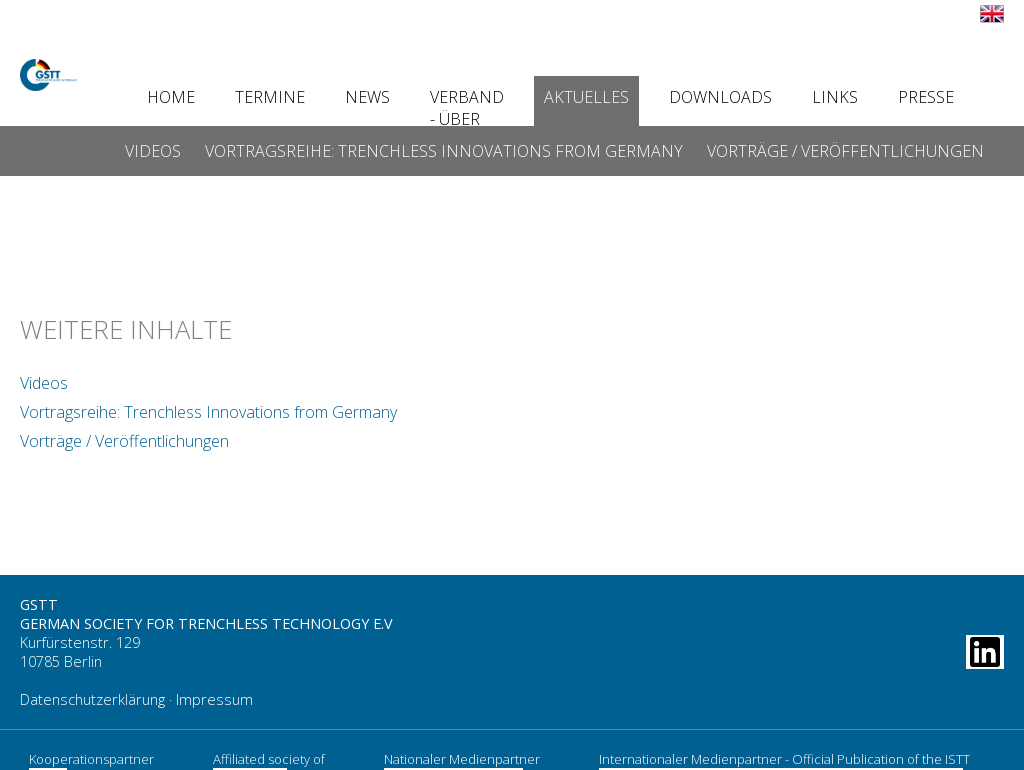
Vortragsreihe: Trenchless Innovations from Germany (444, 151)
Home (171, 97)
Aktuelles (586, 97)
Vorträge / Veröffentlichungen (845, 151)
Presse (926, 97)
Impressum (214, 687)
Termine (270, 97)
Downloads (720, 97)
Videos (153, 151)
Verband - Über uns (467, 119)
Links (835, 97)
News (367, 97)
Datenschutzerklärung (92, 687)
